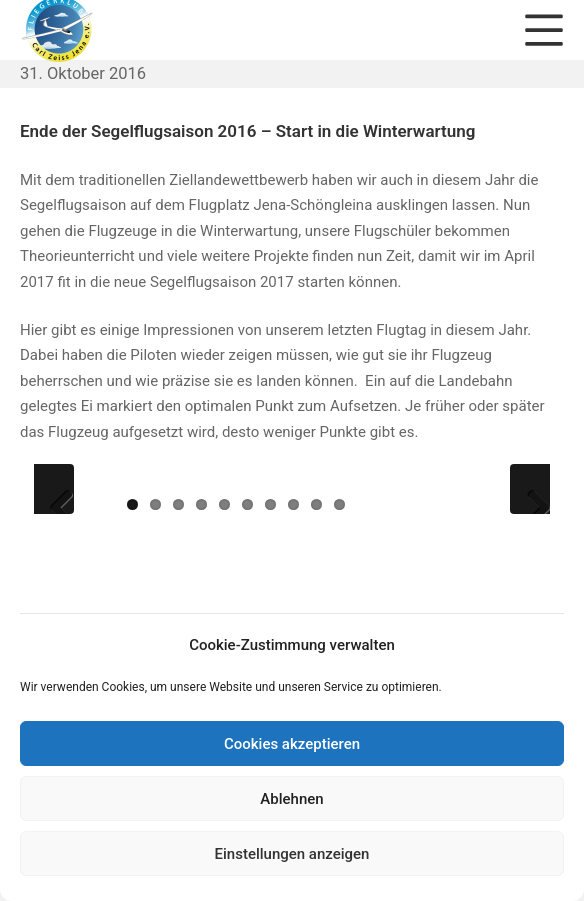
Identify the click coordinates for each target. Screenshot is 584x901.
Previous (54, 489)
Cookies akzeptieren (292, 744)
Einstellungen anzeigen (292, 854)
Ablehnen (291, 799)
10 (339, 504)
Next (530, 489)
